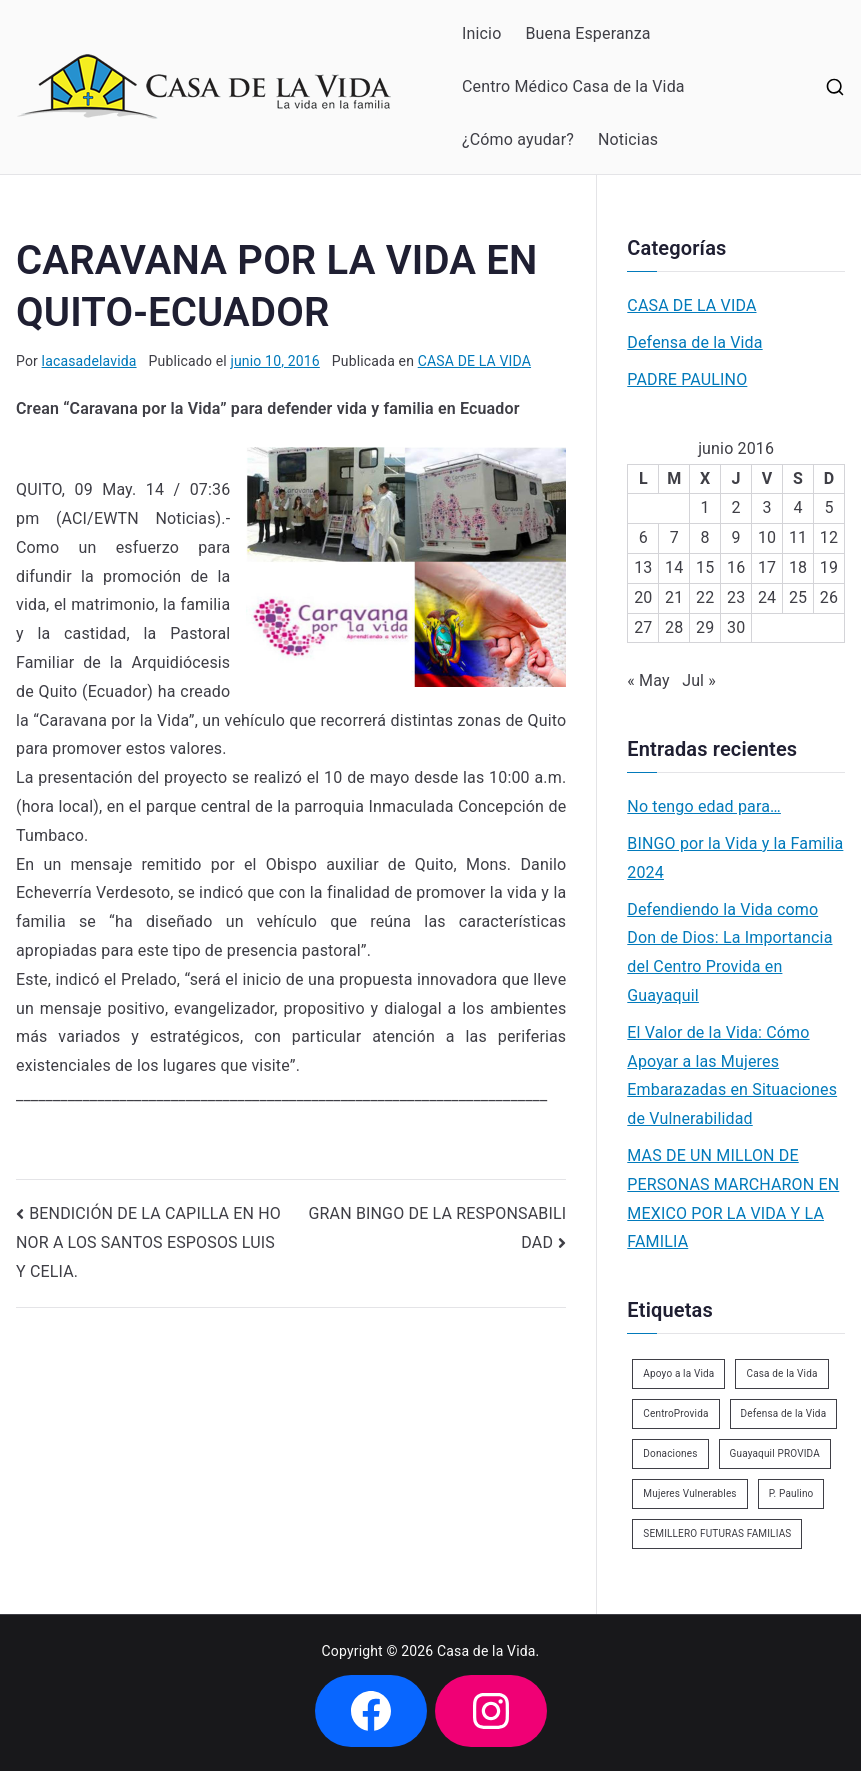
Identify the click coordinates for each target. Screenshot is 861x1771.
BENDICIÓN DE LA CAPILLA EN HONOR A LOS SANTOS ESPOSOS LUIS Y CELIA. (148, 1243)
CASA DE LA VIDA (474, 361)
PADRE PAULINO (687, 379)
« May (648, 680)
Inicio (481, 33)
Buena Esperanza (587, 33)
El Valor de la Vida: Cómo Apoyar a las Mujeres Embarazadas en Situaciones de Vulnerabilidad (732, 1075)
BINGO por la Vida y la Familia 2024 (735, 858)
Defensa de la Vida (694, 342)
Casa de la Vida (486, 1651)
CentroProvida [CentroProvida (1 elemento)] (675, 1413)
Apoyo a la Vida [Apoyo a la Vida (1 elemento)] (678, 1373)
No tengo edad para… (704, 806)
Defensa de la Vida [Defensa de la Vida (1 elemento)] (784, 1413)
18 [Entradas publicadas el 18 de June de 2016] (798, 567)
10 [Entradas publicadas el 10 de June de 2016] (767, 537)
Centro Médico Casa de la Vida (573, 86)
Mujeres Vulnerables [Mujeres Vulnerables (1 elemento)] (689, 1493)
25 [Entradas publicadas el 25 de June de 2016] (798, 597)
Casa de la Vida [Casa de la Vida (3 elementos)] (781, 1373)
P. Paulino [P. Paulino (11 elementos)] (791, 1493)
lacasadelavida (89, 361)
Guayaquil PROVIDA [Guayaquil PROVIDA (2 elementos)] (775, 1453)
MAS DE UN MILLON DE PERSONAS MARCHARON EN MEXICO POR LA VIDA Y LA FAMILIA (733, 1198)
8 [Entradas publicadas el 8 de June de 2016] (705, 537)
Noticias (628, 139)
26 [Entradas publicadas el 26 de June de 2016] (829, 597)
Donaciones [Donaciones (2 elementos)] (670, 1453)
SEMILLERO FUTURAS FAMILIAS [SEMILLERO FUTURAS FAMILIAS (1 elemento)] (717, 1533)
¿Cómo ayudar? (518, 139)
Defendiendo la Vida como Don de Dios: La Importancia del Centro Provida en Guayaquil (729, 952)
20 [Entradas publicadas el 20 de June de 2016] (643, 597)
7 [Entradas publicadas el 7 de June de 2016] (674, 537)
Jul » (699, 680)
